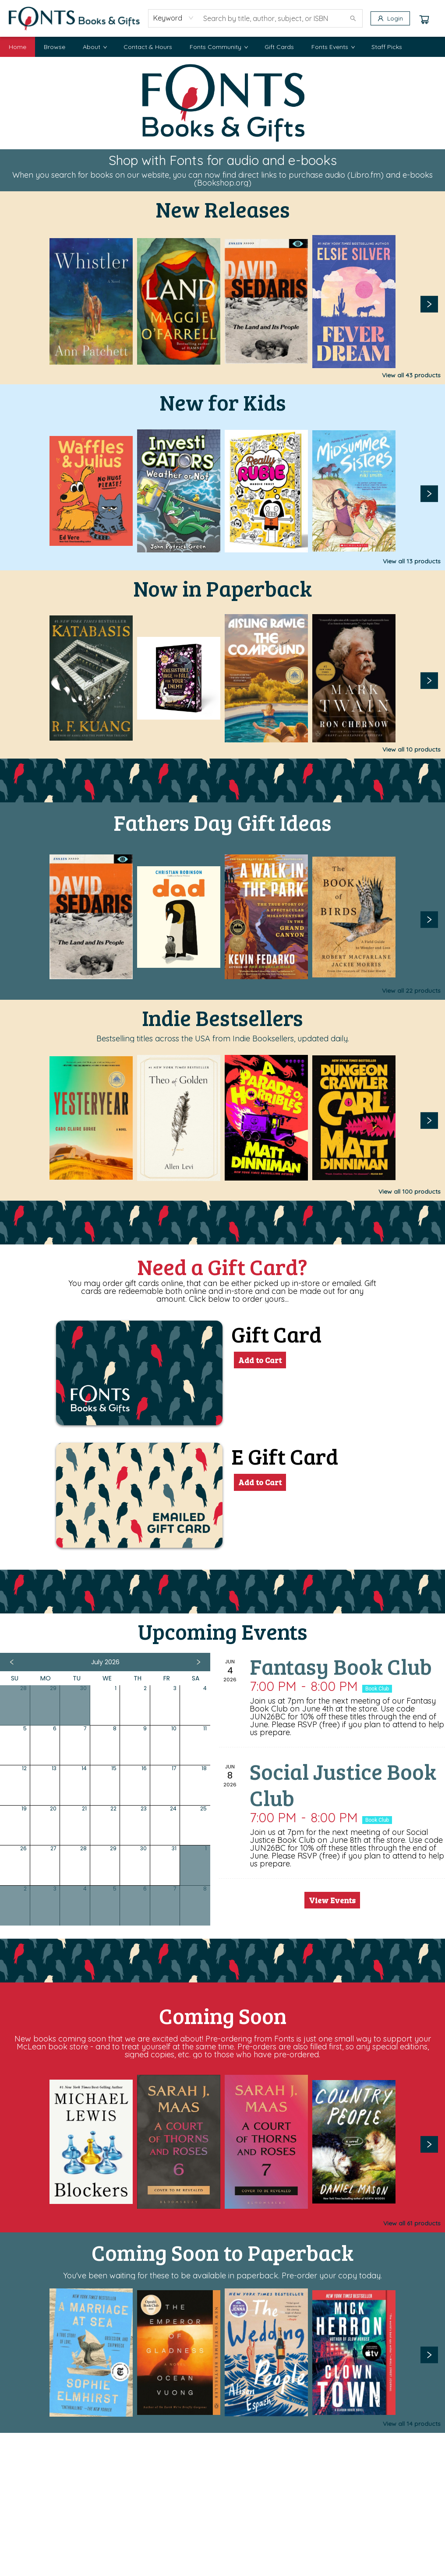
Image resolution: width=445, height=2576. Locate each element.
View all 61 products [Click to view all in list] (412, 2223)
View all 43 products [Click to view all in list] (411, 375)
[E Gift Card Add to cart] (260, 1482)
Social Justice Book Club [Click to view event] (343, 1784)
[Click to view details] (91, 301)
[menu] (222, 47)
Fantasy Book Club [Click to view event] (341, 1666)
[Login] (390, 18)
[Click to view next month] (198, 1662)
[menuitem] (17, 47)
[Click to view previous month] (12, 1662)
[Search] (353, 18)
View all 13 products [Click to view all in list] (412, 561)
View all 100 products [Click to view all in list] (409, 1191)
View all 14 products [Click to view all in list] (412, 2424)
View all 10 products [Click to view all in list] (411, 749)
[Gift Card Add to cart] (260, 1360)
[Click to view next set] (429, 304)
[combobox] (173, 18)
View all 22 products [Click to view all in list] (411, 991)
